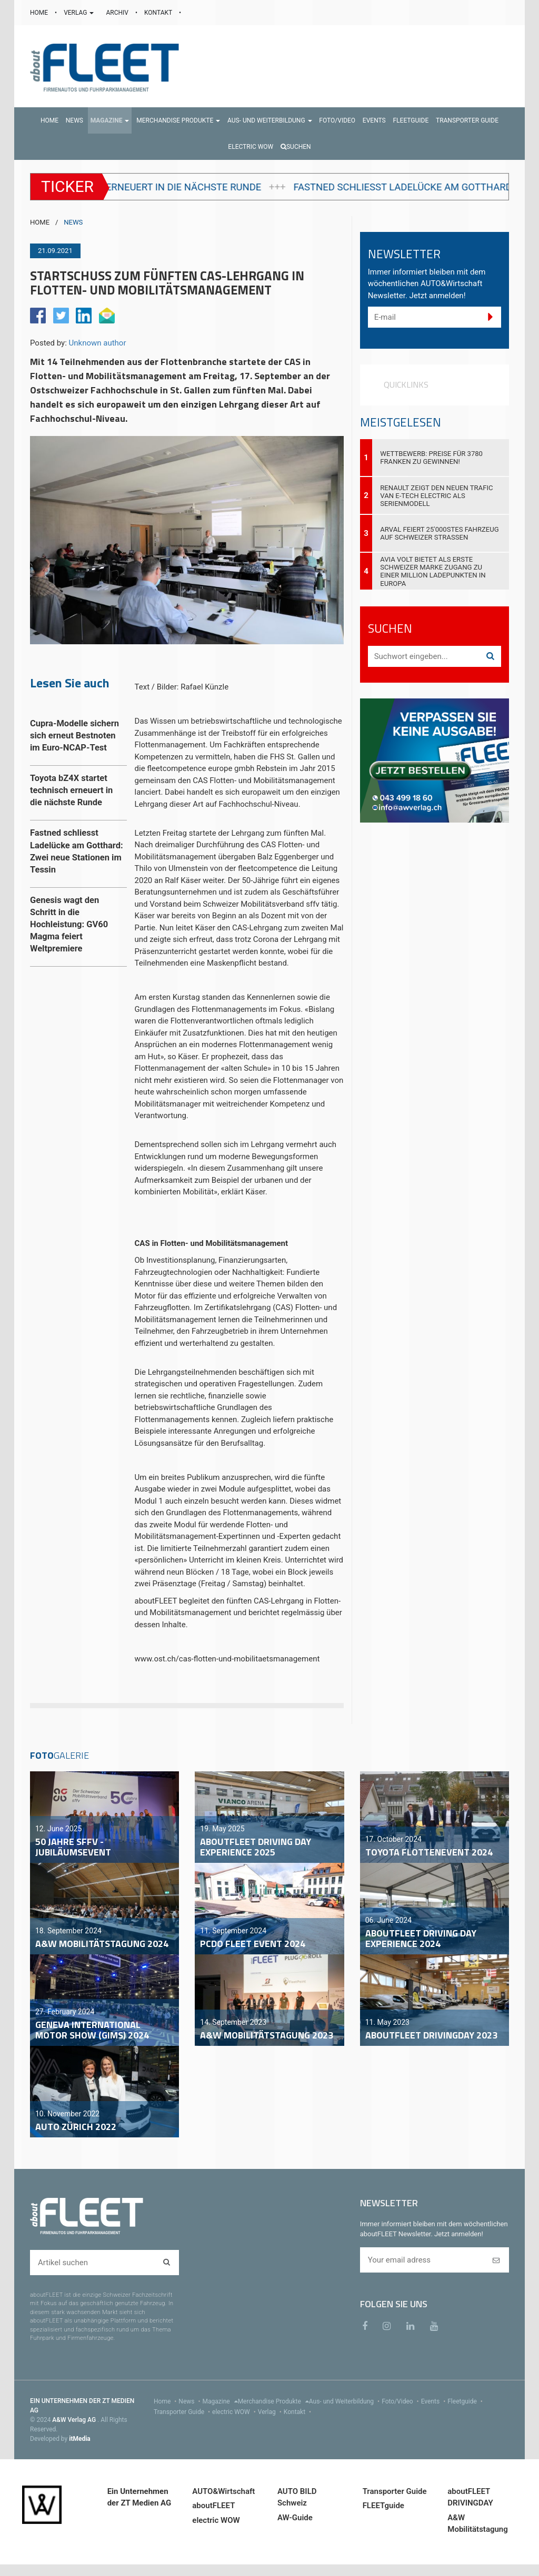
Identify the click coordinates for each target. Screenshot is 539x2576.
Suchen (296, 146)
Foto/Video (401, 2401)
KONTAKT (159, 12)
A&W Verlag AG (74, 2419)
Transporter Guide (183, 2412)
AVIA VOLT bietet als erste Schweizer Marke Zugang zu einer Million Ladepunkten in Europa (432, 571)
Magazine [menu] (220, 2401)
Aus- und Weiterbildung (345, 2401)
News (190, 2401)
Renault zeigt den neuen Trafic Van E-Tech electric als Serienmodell (436, 496)
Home (166, 2401)
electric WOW (235, 2412)
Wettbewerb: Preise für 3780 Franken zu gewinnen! (431, 457)
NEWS (73, 222)
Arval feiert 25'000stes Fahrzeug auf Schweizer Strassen (439, 533)
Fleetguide (466, 2401)
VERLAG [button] (79, 12)
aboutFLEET (213, 2505)
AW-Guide (295, 2517)
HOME (39, 12)
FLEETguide (383, 2505)
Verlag (271, 2412)
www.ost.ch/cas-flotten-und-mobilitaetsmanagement (227, 1659)
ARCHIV (117, 12)
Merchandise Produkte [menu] (273, 2401)
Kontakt (298, 2412)
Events (434, 2401)
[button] (110, 120)
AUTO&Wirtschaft (223, 2491)
